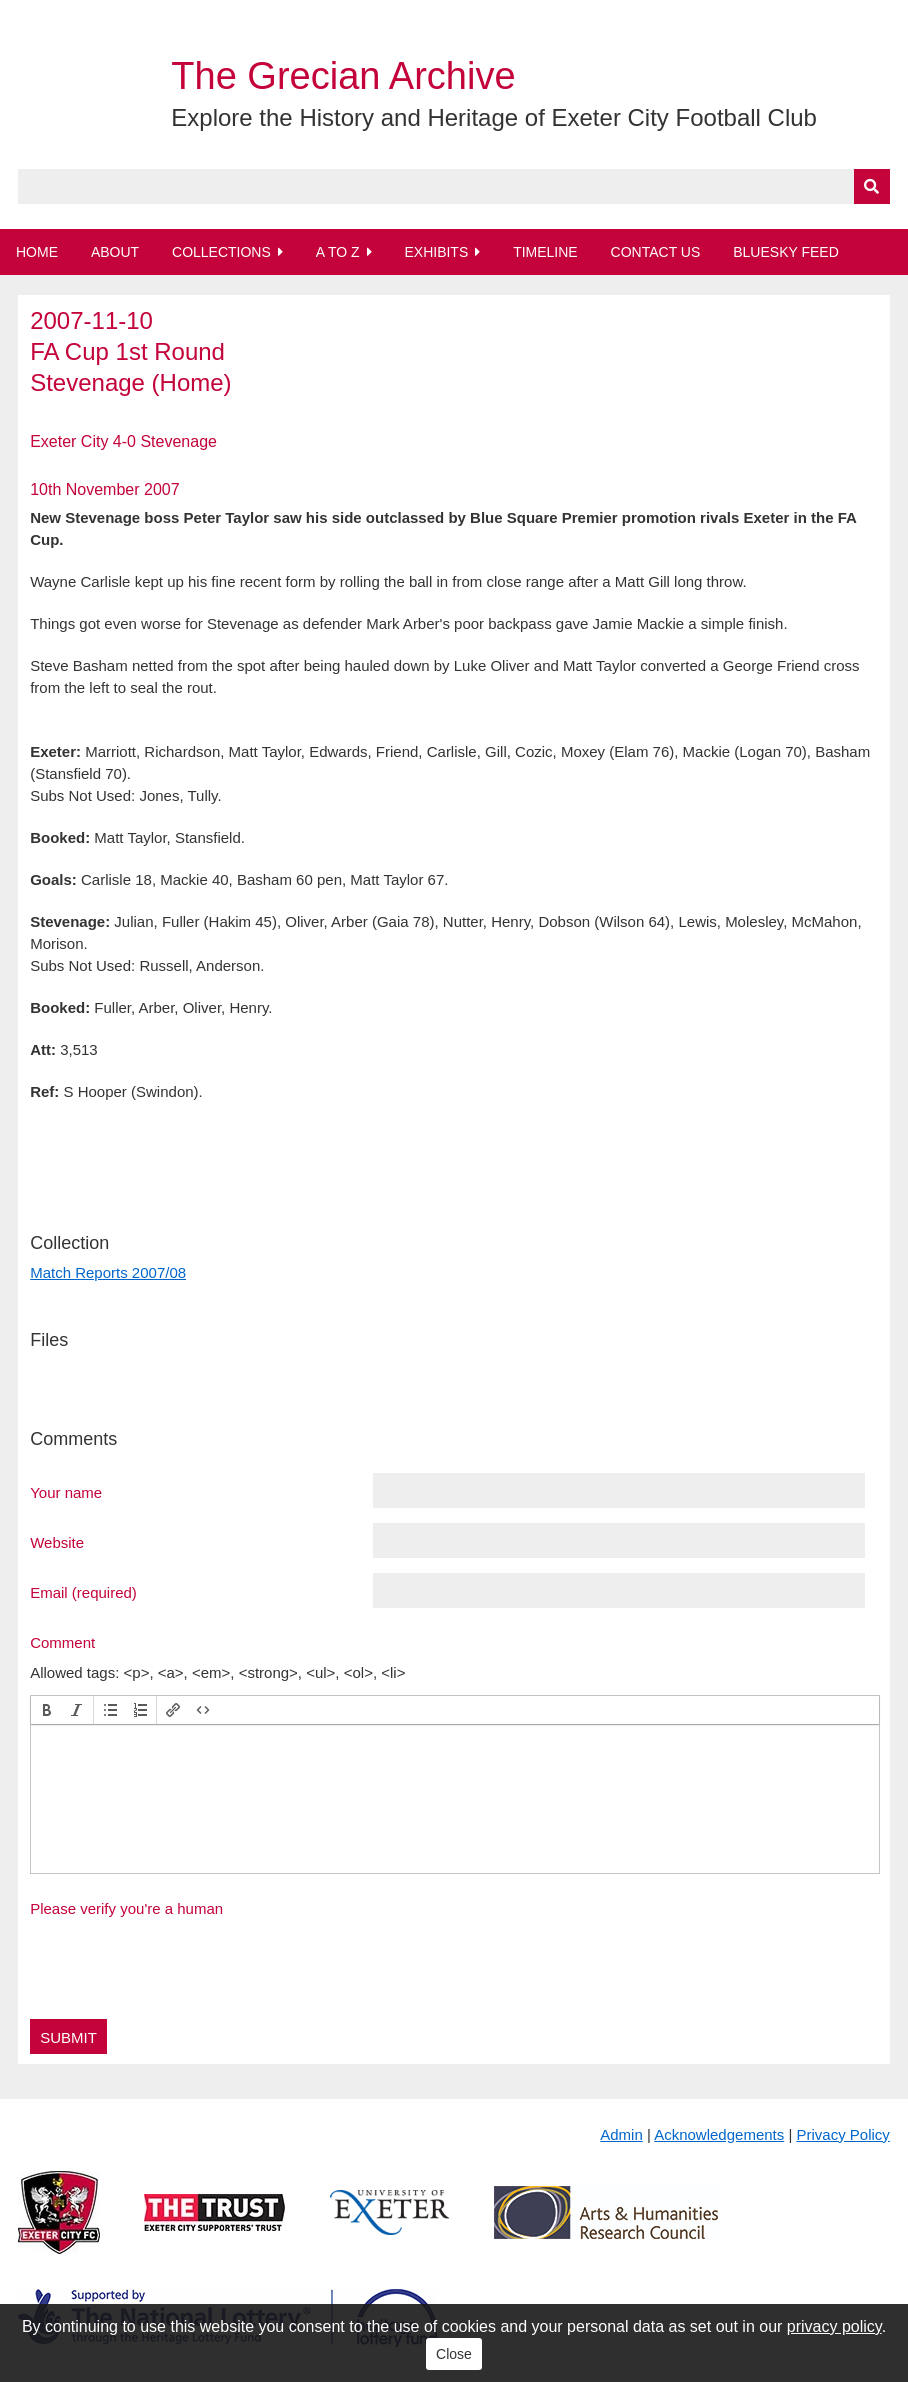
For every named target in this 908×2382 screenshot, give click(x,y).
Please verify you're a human (126, 1908)
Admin (621, 2134)
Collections (221, 252)
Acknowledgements (719, 2134)
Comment (62, 1642)
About (115, 252)
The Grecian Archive (343, 76)
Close (454, 2354)
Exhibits (436, 252)
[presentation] (47, 1710)
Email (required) (83, 1592)
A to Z (338, 252)
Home (37, 252)
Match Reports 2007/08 (108, 1272)
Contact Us (656, 252)
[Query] (454, 186)
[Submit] (872, 186)
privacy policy (834, 2326)
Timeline (545, 252)
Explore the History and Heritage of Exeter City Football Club (494, 117)
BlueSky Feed (786, 252)
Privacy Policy (842, 2134)
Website (57, 1542)
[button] (47, 1710)
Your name (66, 1492)
